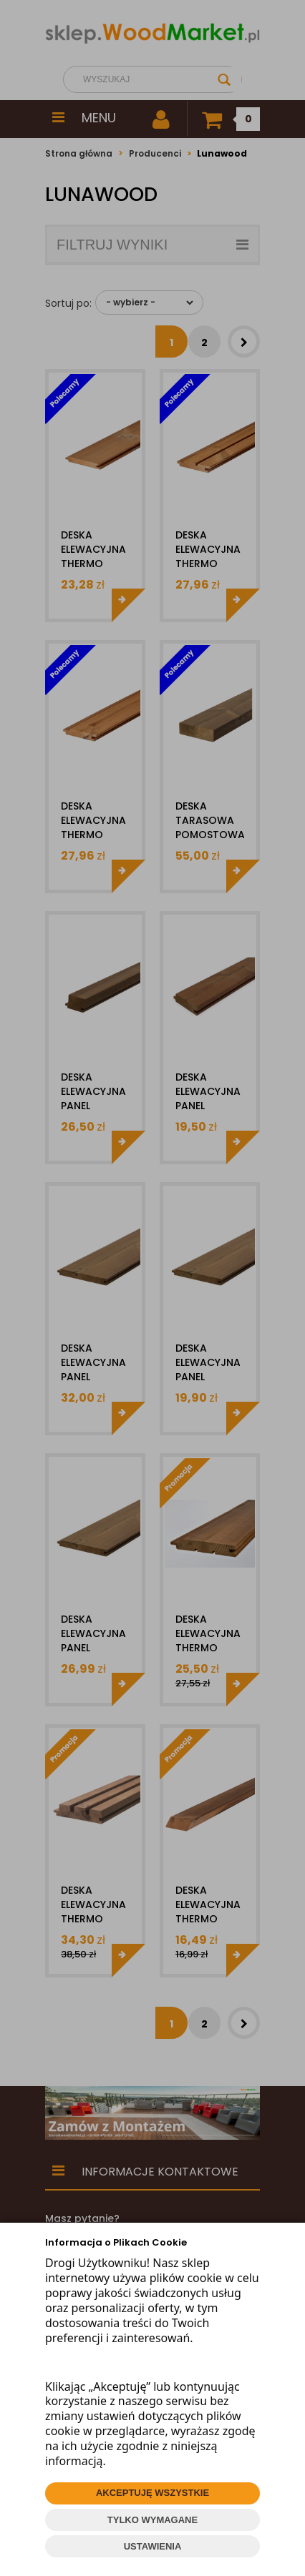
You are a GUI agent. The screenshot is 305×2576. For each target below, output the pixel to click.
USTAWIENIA (153, 2546)
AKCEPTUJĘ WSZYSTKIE (152, 2492)
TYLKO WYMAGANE (152, 2519)
